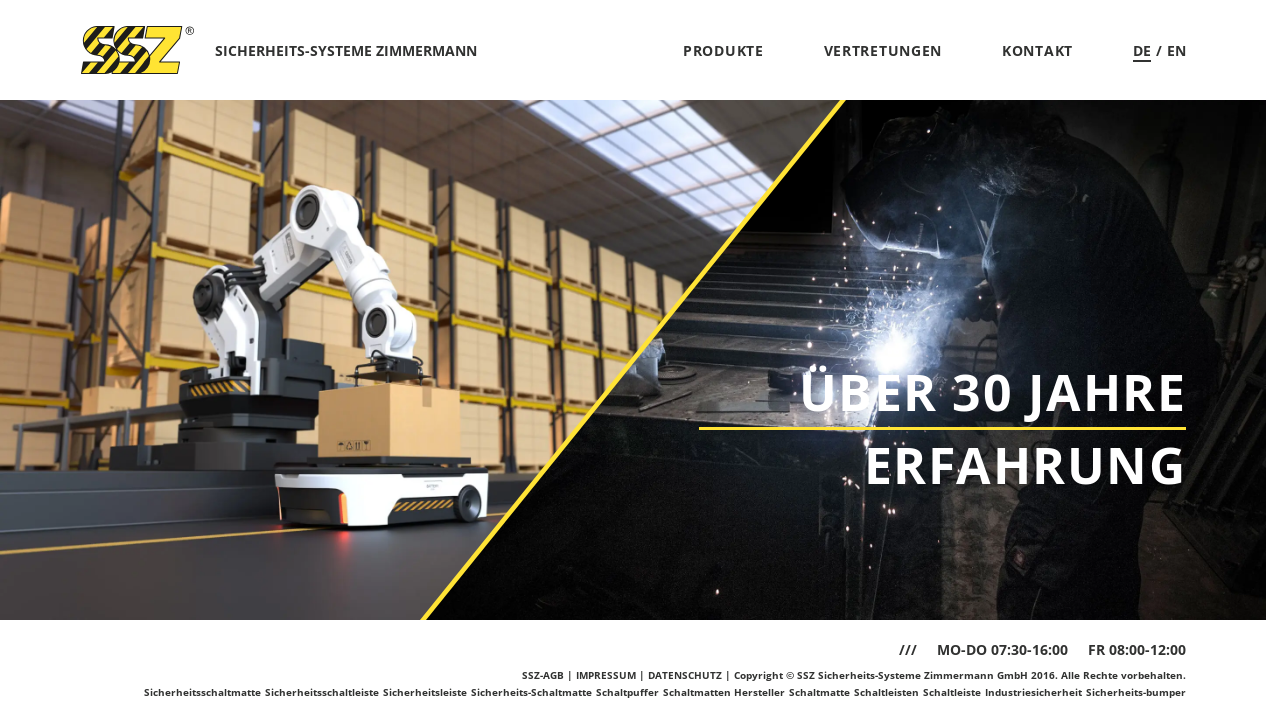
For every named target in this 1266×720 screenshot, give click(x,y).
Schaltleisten (886, 692)
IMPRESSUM (606, 675)
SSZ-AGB (543, 675)
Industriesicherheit (1033, 692)
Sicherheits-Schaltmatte (531, 692)
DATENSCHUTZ (685, 675)
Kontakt (1037, 50)
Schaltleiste (952, 692)
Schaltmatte (819, 692)
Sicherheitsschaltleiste (322, 692)
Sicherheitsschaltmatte (202, 692)
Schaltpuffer (627, 692)
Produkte (723, 50)
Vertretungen (883, 50)
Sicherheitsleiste (425, 692)
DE (1142, 50)
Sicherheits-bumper (1136, 692)
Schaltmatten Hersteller (724, 692)
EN (1176, 50)
